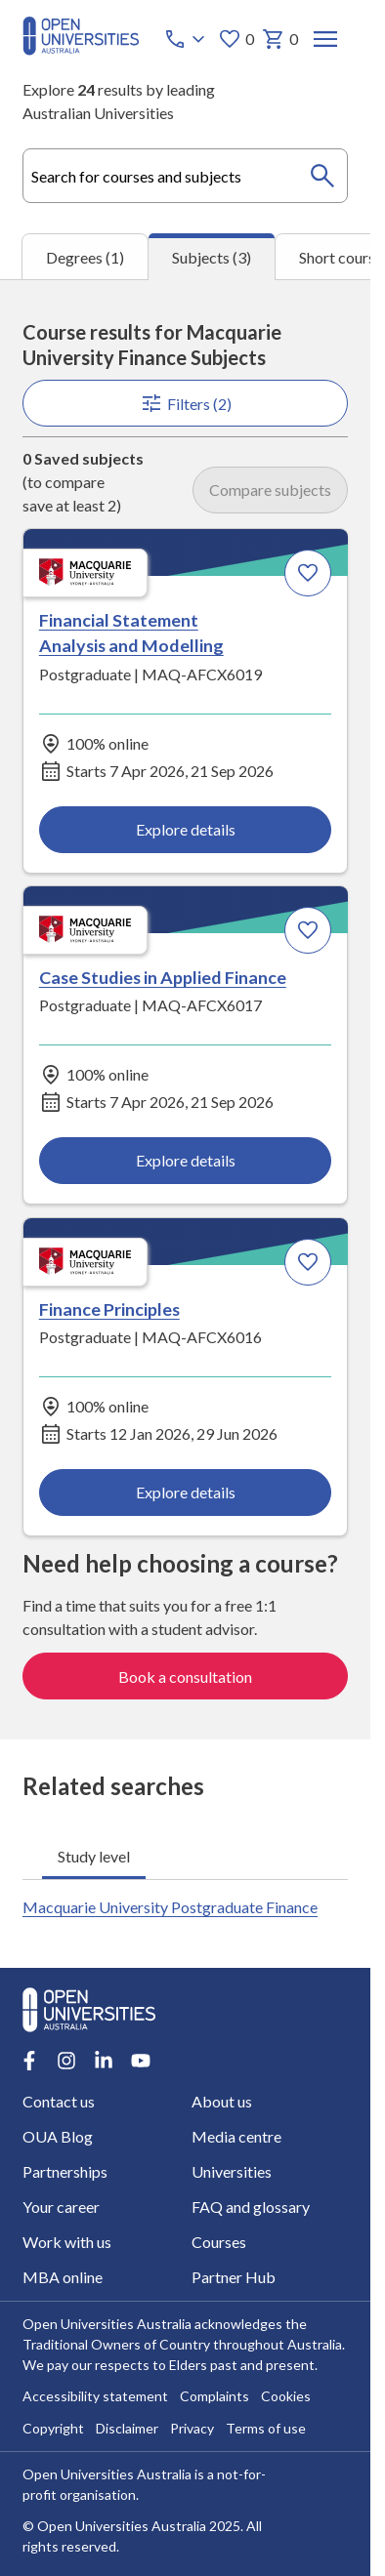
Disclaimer (127, 2429)
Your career (61, 2206)
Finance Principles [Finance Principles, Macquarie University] (109, 1309)
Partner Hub (233, 2277)
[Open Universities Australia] (81, 49)
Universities (231, 2171)
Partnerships (64, 2171)
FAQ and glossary (250, 2206)
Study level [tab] (94, 1855)
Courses (218, 2241)
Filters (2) (186, 403)
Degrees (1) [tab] (85, 257)
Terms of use (266, 2429)
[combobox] (185, 175)
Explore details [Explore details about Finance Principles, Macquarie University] (185, 1492)
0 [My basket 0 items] (279, 39)
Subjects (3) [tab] (211, 257)
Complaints (214, 2397)
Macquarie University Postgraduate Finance (170, 1907)
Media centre (235, 2136)
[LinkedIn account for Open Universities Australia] (103, 2060)
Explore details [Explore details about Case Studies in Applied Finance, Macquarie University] (185, 1161)
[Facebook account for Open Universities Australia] (29, 2060)
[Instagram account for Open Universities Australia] (66, 2060)
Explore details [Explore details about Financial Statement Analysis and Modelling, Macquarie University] (185, 830)
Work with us (66, 2241)
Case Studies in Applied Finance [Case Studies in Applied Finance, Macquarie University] (162, 977)
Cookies (286, 2397)
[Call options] (185, 39)
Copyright (53, 2429)
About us (221, 2101)
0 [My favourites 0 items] (235, 39)
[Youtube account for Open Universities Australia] (140, 2060)
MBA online (62, 2277)
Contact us (58, 2101)
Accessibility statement (95, 2397)
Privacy (192, 2429)
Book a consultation (185, 1676)
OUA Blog (57, 2136)
